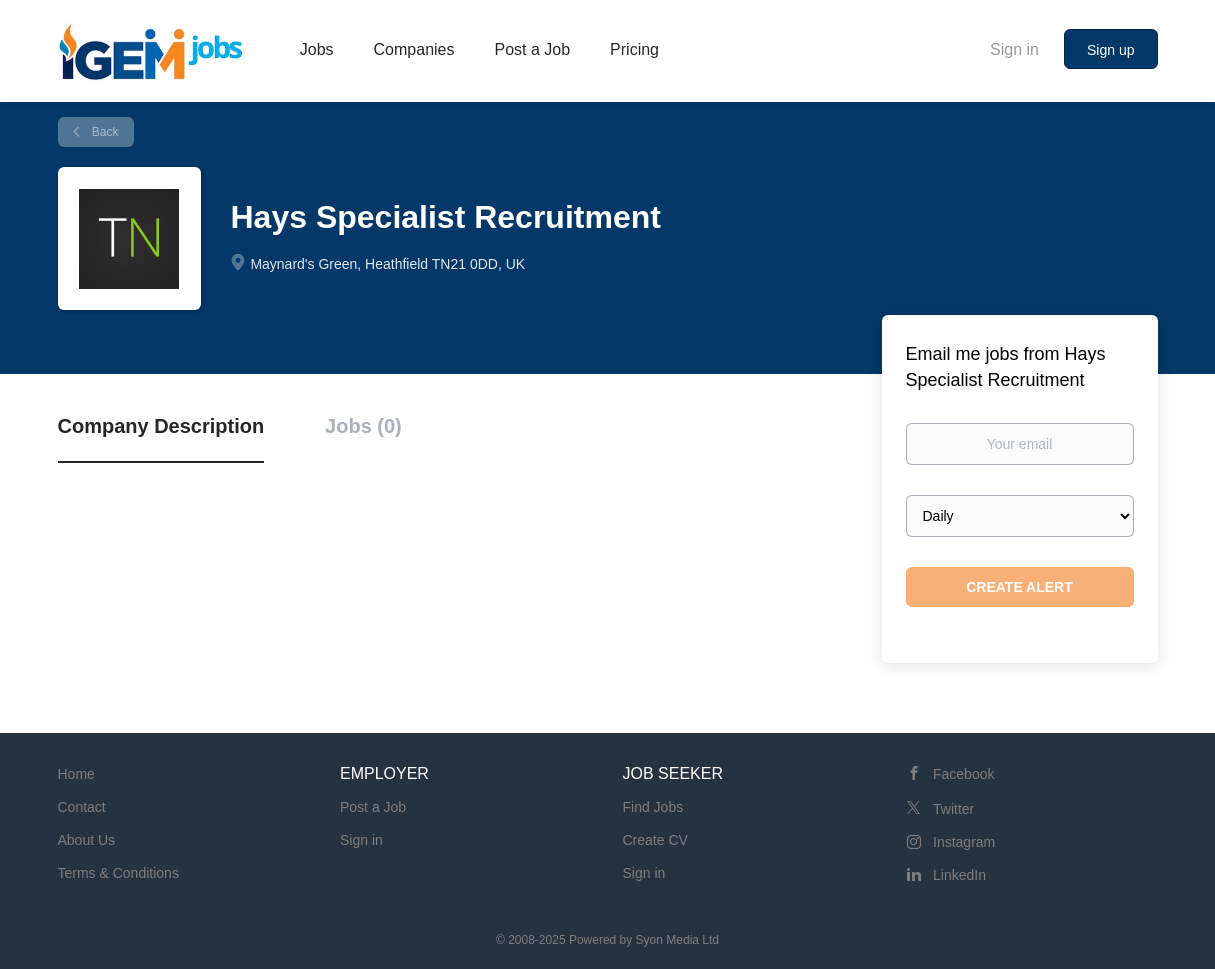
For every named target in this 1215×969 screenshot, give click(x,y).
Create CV (655, 840)
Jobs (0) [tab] (363, 426)
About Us (87, 840)
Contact (82, 807)
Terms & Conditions (118, 873)
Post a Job (373, 807)
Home (76, 774)
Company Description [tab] (161, 426)
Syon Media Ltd (677, 940)
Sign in (1014, 49)
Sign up (1110, 50)
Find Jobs (653, 807)
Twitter (953, 809)
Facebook (963, 774)
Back (104, 132)
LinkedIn (959, 875)
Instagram (964, 842)
